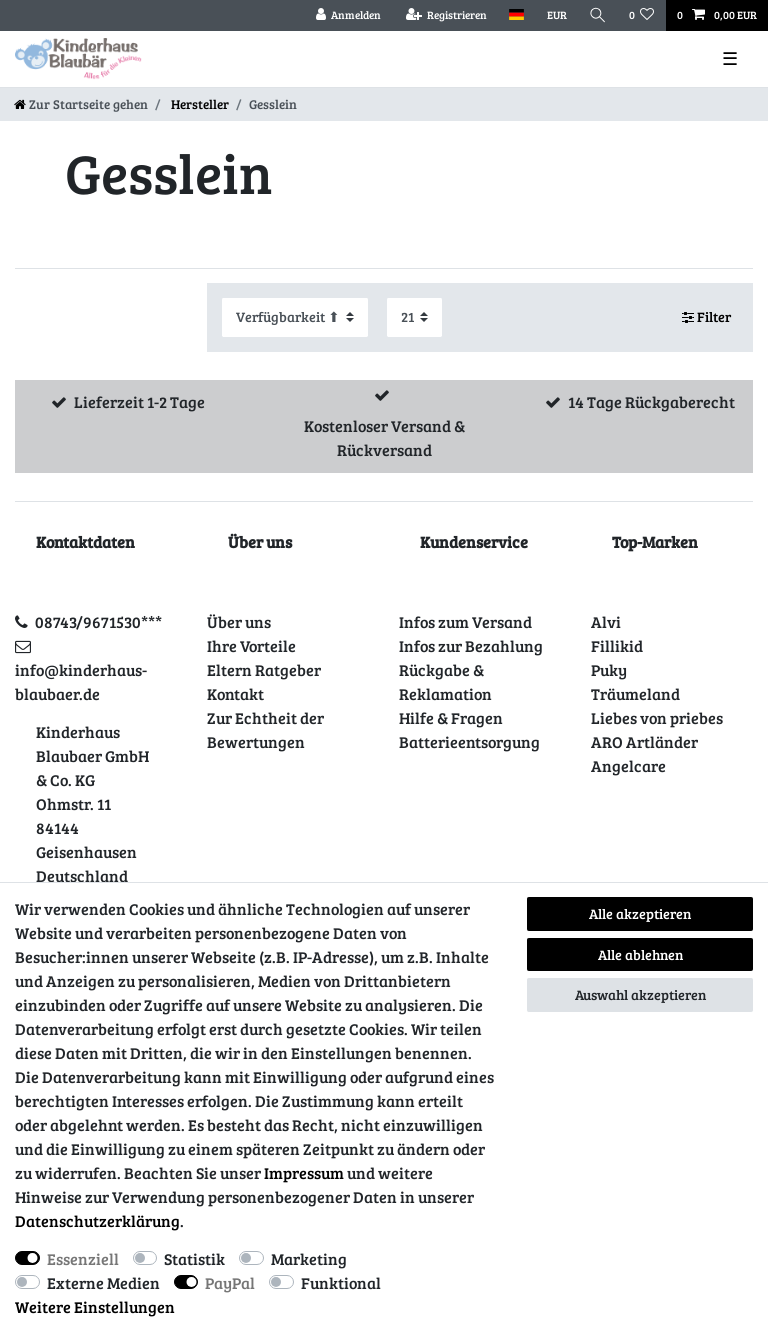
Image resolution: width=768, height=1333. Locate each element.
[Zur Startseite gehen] (81, 104)
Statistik (194, 1258)
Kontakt (235, 693)
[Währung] (556, 15)
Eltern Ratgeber (264, 669)
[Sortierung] (295, 317)
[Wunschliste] (642, 15)
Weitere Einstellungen (95, 1306)
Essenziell (83, 1258)
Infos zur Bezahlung (471, 645)
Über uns (239, 621)
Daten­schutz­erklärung (97, 1220)
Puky (609, 669)
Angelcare (628, 765)
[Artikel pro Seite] (414, 317)
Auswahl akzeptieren (640, 994)
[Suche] (598, 15)
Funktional (341, 1282)
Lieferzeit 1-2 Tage (139, 401)
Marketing (309, 1258)
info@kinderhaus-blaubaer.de (81, 681)
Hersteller (198, 104)
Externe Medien (103, 1282)
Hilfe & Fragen (451, 717)
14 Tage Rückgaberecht (651, 401)
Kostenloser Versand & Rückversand (384, 437)
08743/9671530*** (98, 621)
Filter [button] (707, 317)
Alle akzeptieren (640, 913)
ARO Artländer (644, 741)
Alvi (606, 621)
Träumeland (635, 693)
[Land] (516, 15)
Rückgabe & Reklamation (445, 681)
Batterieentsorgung (469, 741)
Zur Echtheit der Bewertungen (265, 729)
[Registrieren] (446, 15)
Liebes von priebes (657, 717)
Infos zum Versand (465, 621)
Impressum (304, 1172)
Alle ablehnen (640, 954)
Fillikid (617, 645)
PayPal (230, 1282)
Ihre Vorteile (251, 645)
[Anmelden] (348, 15)
